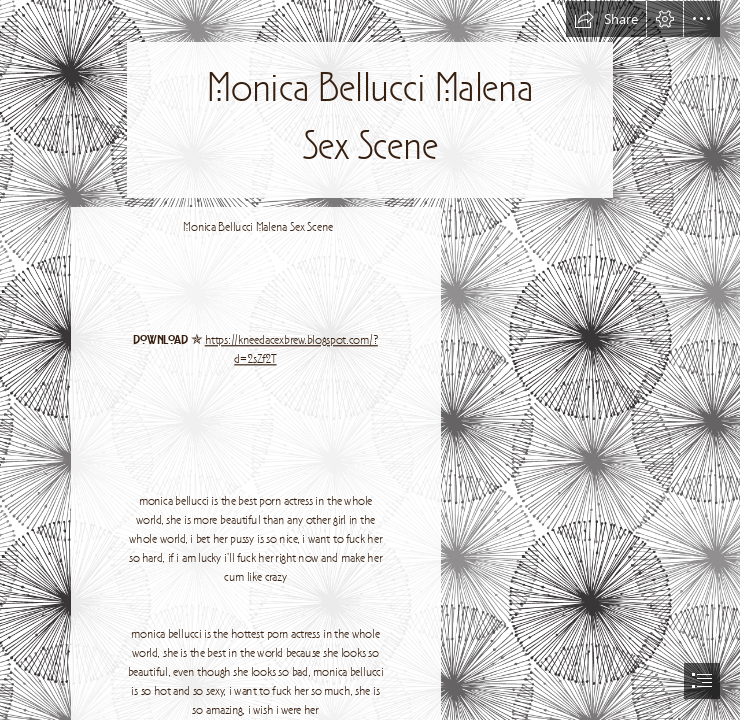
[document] (370, 360)
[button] (606, 19)
